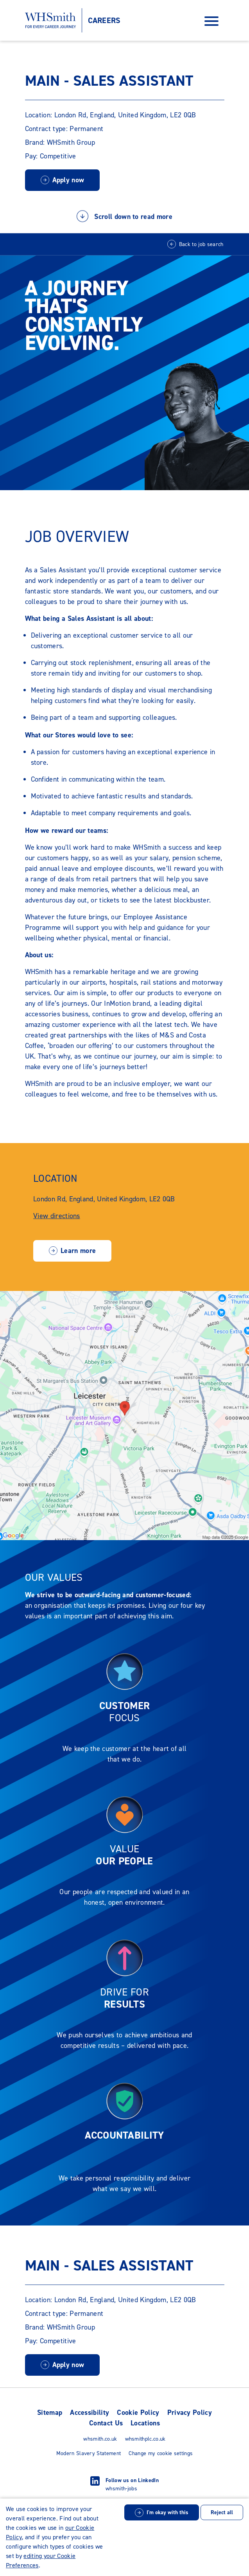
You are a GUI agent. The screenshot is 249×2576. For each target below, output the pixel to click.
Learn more (78, 1250)
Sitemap (49, 2412)
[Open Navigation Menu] (211, 20)
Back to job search (201, 244)
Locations (145, 2423)
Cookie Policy (138, 2412)
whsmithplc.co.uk (145, 2439)
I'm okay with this (167, 2512)
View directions (56, 1216)
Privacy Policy (189, 2412)
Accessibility (89, 2412)
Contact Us (106, 2423)
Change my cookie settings (161, 2453)
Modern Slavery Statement (88, 2453)
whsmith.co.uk (100, 2439)
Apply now (68, 180)
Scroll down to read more (124, 216)
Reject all (222, 2512)
